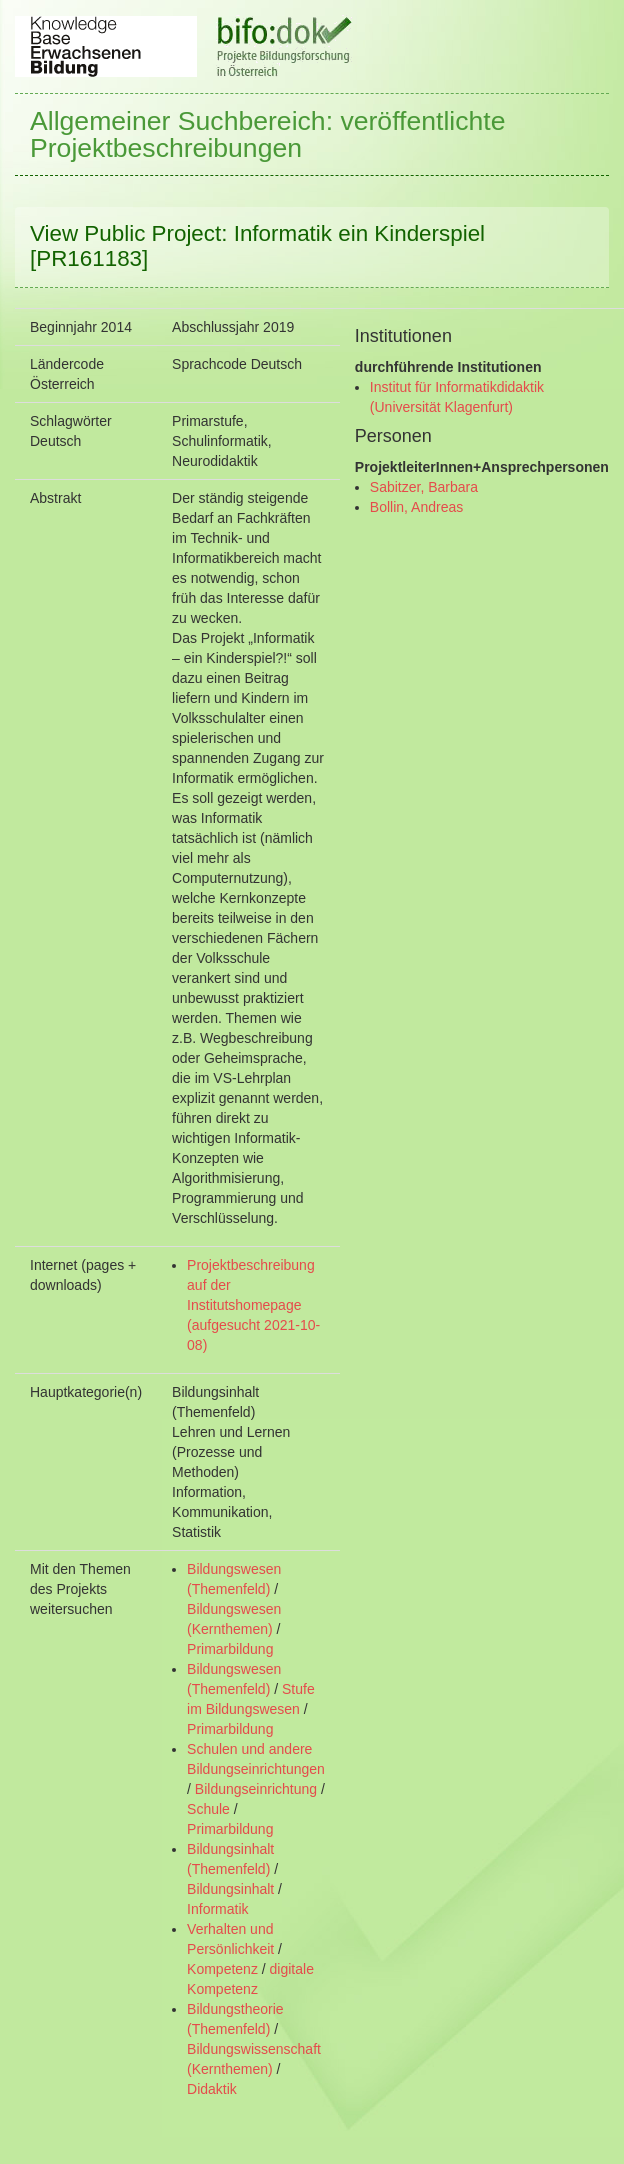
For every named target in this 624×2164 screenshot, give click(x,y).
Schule (208, 1809)
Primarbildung (230, 1649)
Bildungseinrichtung (256, 1789)
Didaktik (212, 2089)
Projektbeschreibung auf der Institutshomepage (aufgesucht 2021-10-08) (253, 1305)
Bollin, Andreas (416, 507)
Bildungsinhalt (230, 1889)
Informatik (217, 1909)
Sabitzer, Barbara (424, 487)
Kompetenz (222, 1969)
